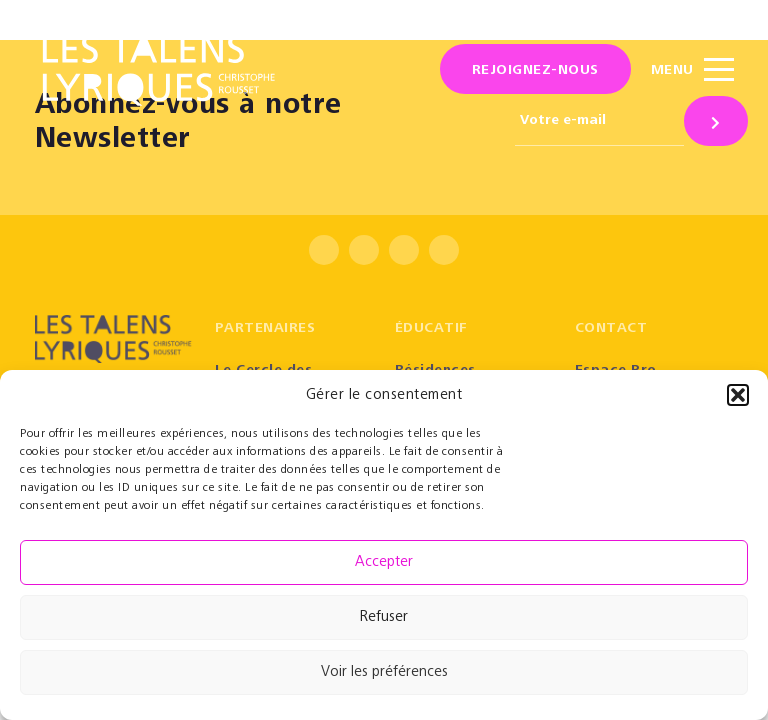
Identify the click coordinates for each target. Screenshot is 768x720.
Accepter (384, 562)
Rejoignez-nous (535, 71)
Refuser (384, 617)
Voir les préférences (384, 672)
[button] (738, 395)
